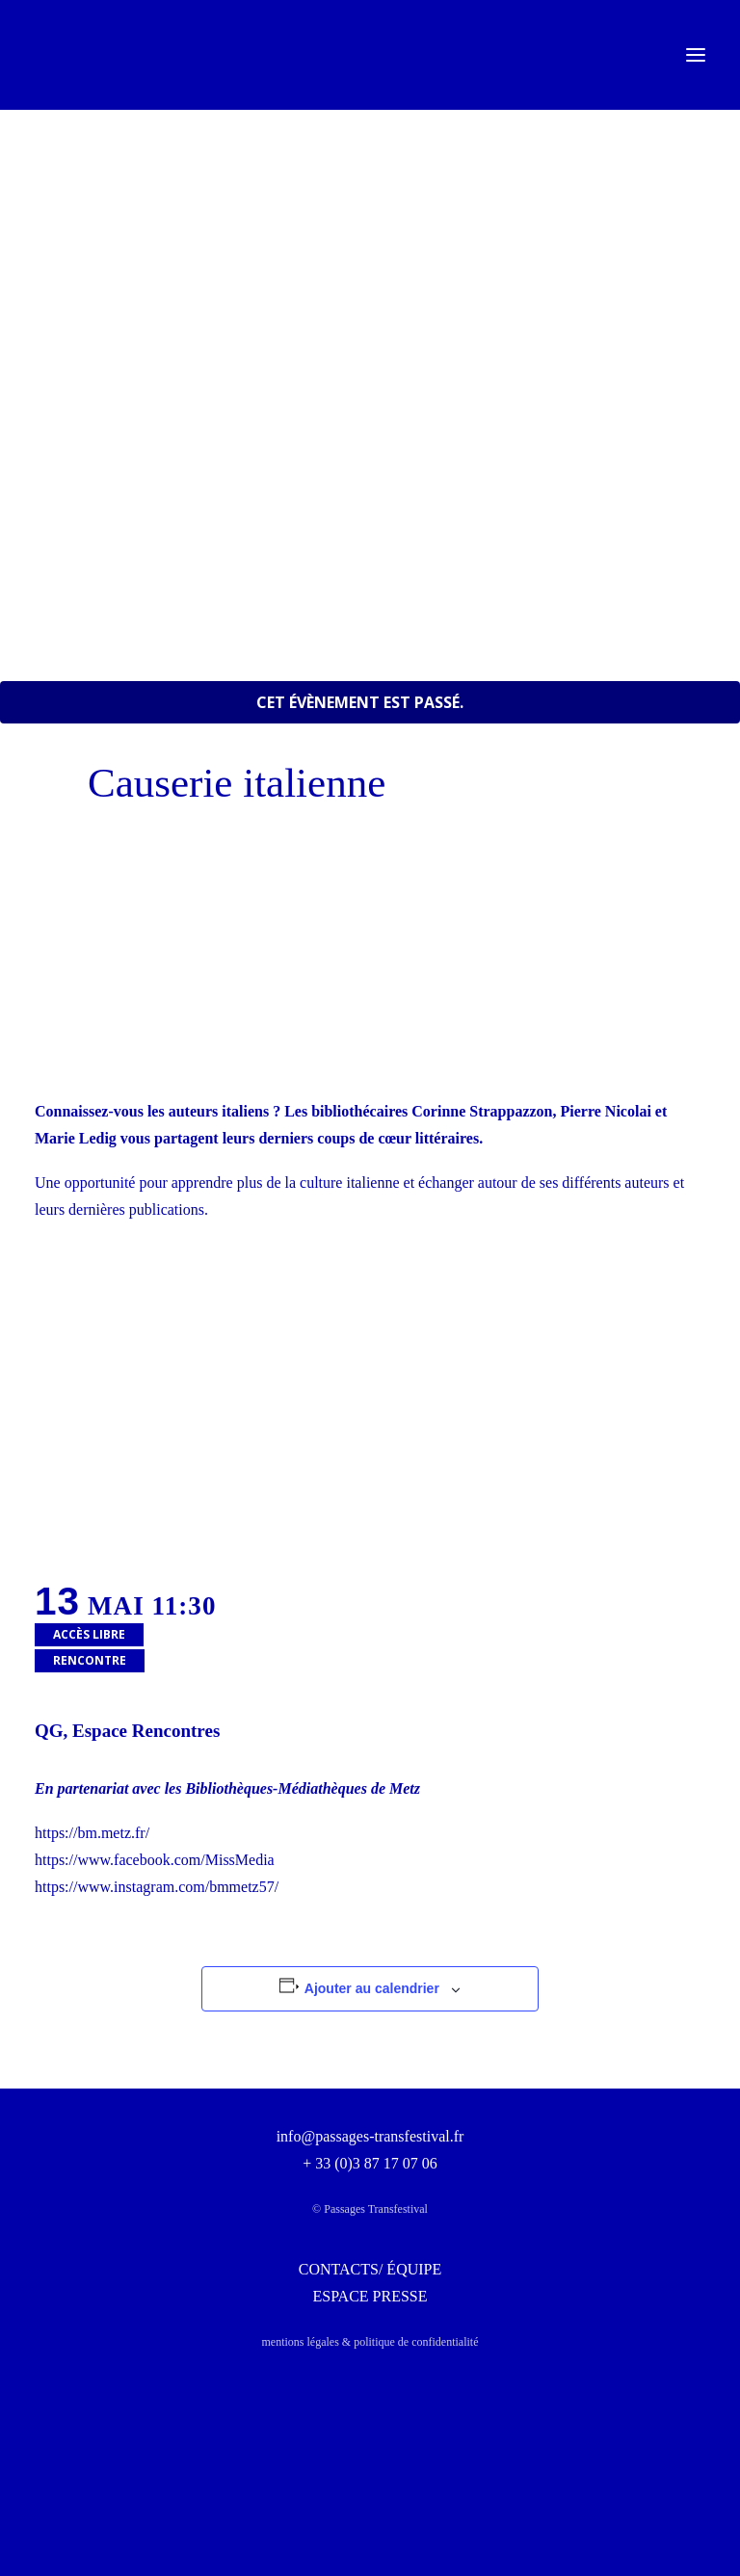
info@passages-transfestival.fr (370, 2136)
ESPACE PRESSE (369, 2296)
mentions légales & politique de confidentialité (370, 2342)
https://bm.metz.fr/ (92, 1833)
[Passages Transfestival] (63, 55)
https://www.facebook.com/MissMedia (155, 1860)
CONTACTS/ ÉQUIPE (370, 2269)
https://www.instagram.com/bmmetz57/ (156, 1887)
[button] (695, 55)
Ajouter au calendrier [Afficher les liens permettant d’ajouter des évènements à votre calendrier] (371, 1988)
